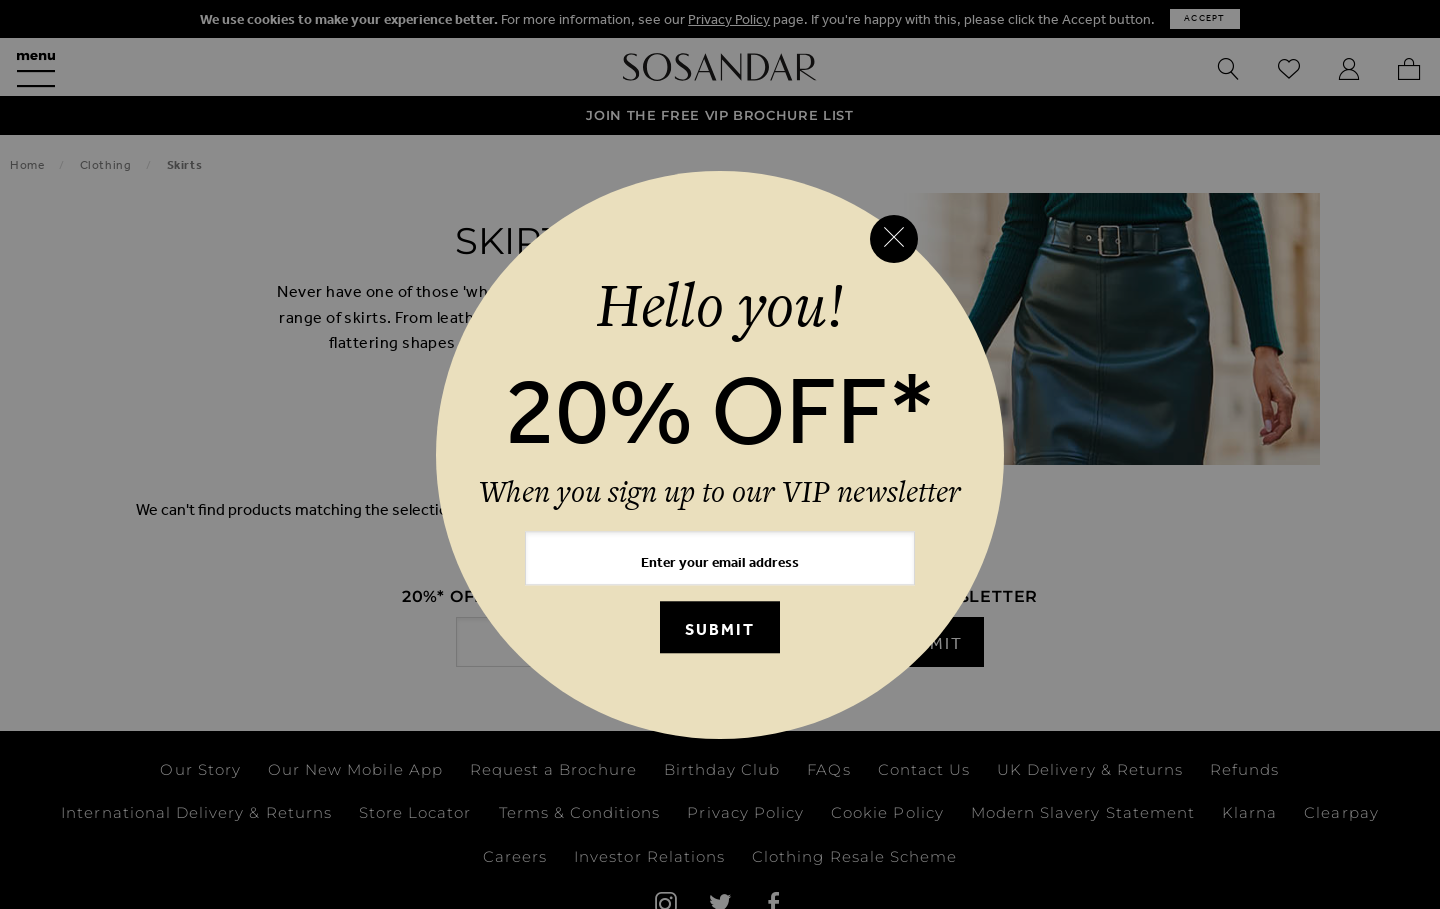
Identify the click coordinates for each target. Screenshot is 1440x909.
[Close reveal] (894, 239)
